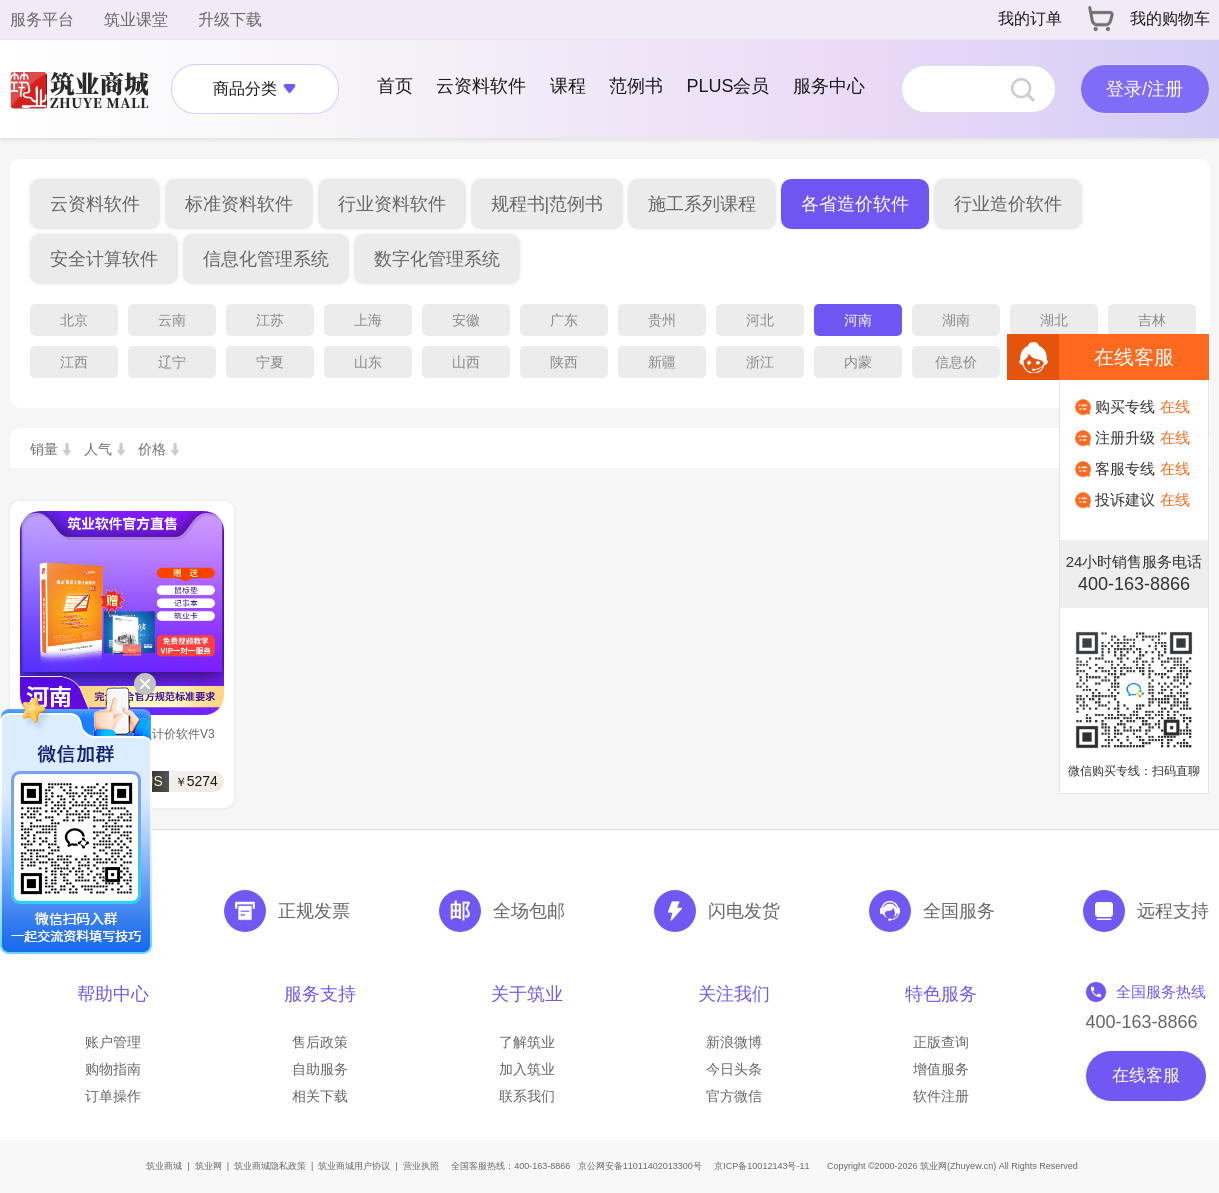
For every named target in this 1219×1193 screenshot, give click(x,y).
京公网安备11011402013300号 (640, 1166)
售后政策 (320, 1042)
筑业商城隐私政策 (270, 1166)
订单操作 (113, 1096)
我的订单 (1030, 18)
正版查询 (941, 1042)
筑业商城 (164, 1166)
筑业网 (208, 1166)
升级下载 (230, 19)
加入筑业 (527, 1069)
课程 (568, 86)
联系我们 (527, 1096)
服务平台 (42, 19)
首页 (395, 86)
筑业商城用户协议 (354, 1166)
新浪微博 (734, 1042)
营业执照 (421, 1166)
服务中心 (829, 86)
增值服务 (941, 1069)
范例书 (636, 86)
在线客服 (1146, 1075)
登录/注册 (1144, 89)
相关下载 (320, 1096)
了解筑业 (527, 1042)
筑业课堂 (136, 19)
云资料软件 (481, 86)
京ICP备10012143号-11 (761, 1166)
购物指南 (113, 1069)
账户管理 (113, 1042)
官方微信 (734, 1096)
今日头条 (734, 1069)
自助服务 (320, 1069)
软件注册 (941, 1096)
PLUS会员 (727, 86)
